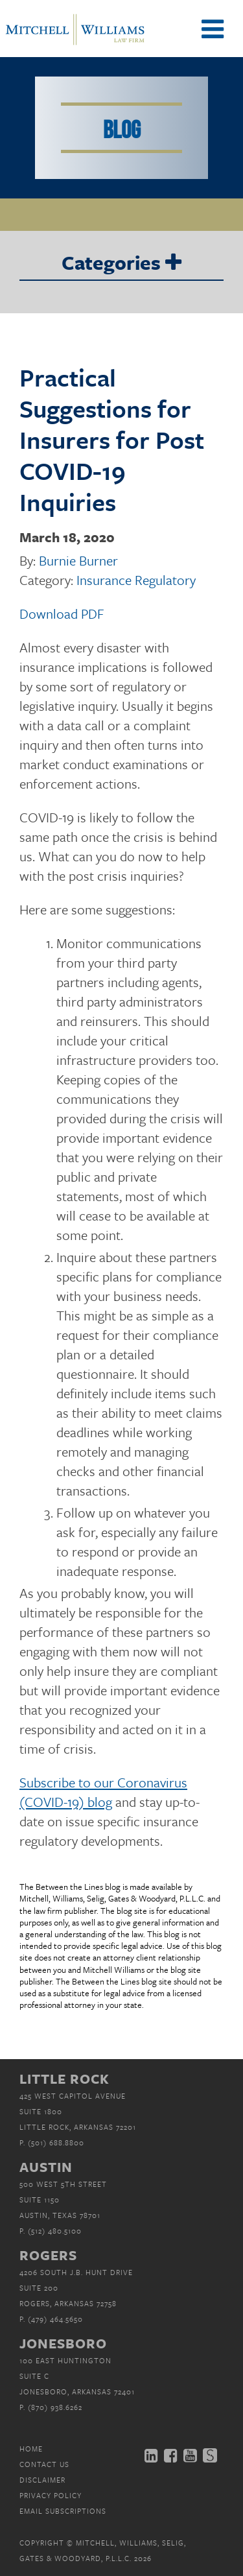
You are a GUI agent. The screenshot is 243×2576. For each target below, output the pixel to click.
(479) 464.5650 (55, 2318)
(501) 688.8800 (56, 2142)
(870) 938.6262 (55, 2407)
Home (31, 2448)
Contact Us (44, 2464)
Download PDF (61, 613)
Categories (121, 263)
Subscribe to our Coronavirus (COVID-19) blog (103, 1791)
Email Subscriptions (62, 2510)
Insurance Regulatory (136, 580)
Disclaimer (42, 2479)
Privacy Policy (50, 2495)
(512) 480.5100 (55, 2230)
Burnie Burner (78, 560)
